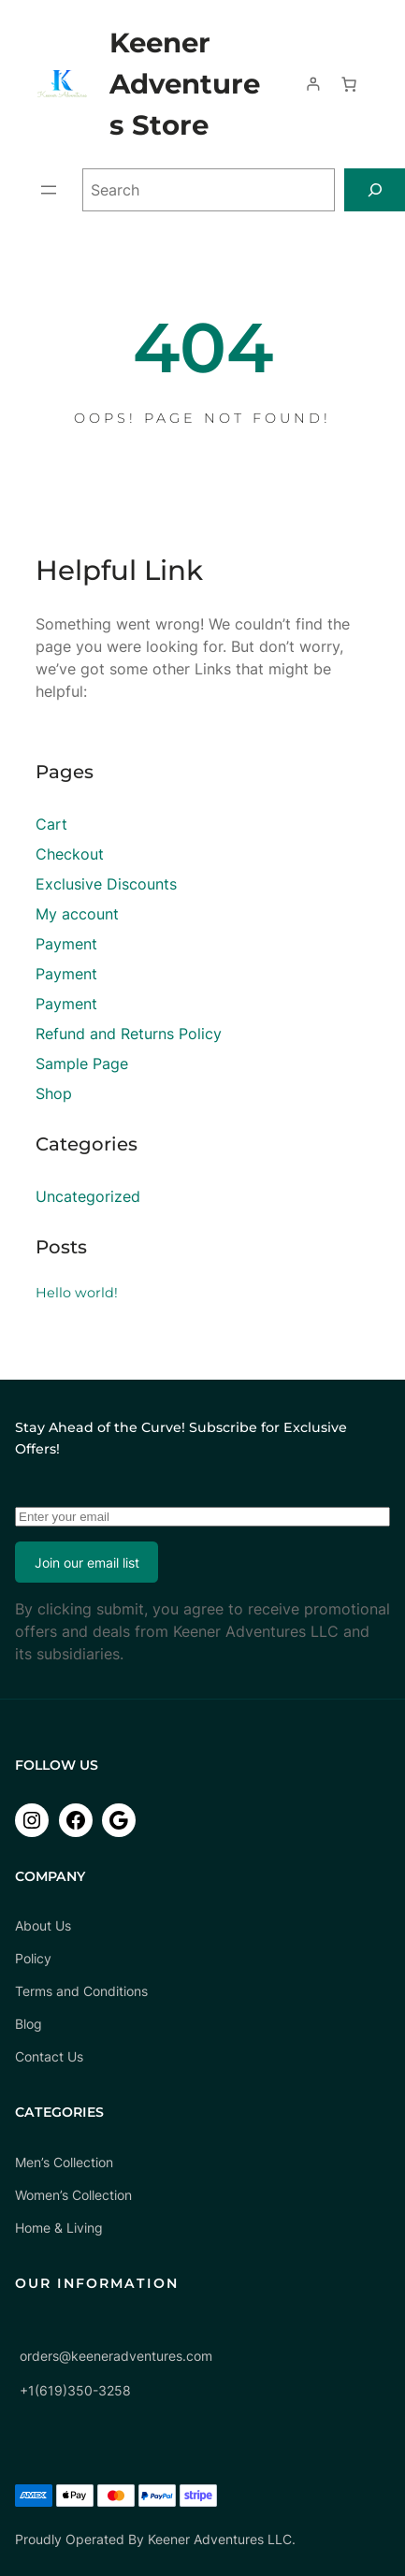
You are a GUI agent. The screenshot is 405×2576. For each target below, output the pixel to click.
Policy (33, 1958)
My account (77, 913)
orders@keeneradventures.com (116, 2356)
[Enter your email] (202, 1517)
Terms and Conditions (81, 1991)
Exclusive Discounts (106, 884)
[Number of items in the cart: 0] (349, 84)
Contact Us (49, 2056)
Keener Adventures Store (185, 83)
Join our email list (87, 1562)
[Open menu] (48, 190)
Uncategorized (88, 1196)
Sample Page (82, 1063)
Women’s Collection (73, 2195)
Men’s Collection (64, 2162)
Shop (54, 1093)
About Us (43, 1925)
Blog (28, 2024)
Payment (66, 943)
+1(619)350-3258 (75, 2390)
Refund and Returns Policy (129, 1033)
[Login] (313, 83)
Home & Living (59, 2228)
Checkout (70, 854)
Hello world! (77, 1292)
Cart (51, 824)
